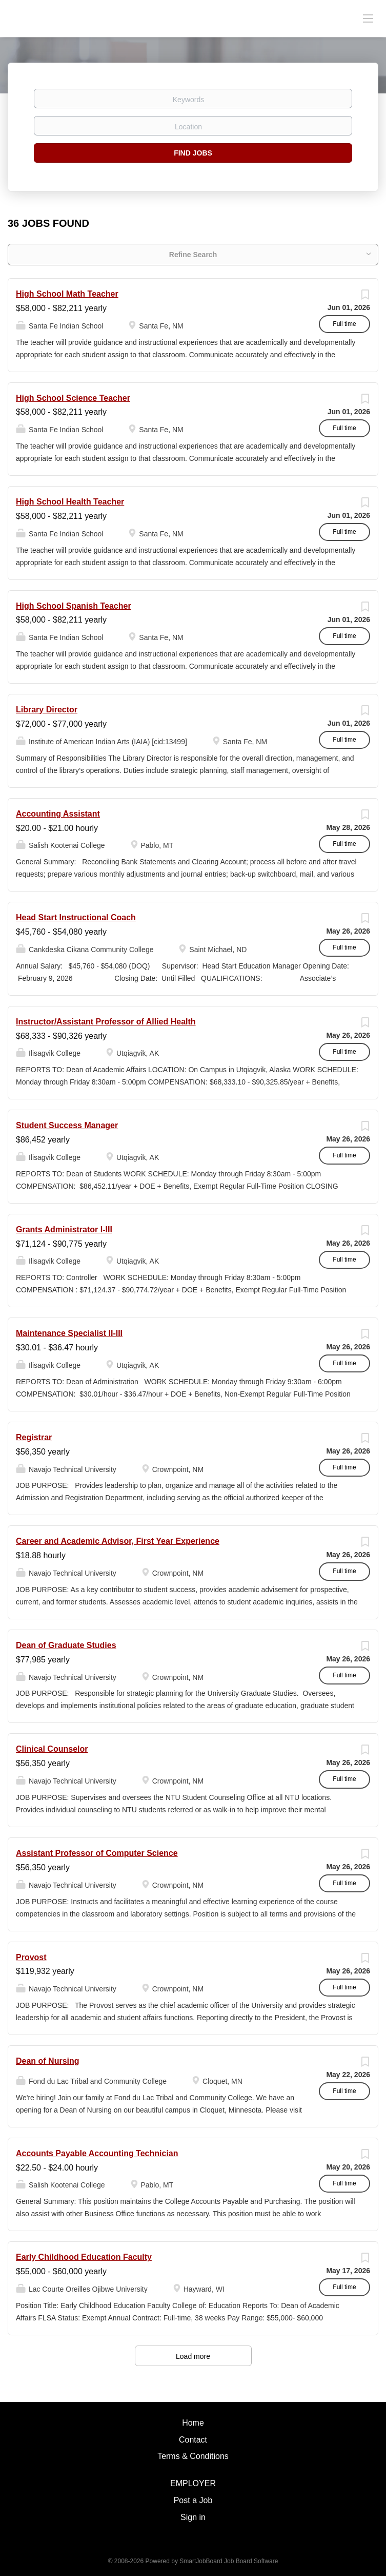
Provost (31, 1957)
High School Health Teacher (70, 501)
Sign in (193, 2517)
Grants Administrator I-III (64, 1229)
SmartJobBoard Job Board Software (228, 2561)
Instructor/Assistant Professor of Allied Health (106, 1021)
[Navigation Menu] (368, 18)
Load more (193, 2356)
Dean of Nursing (47, 2061)
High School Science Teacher (73, 398)
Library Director (46, 709)
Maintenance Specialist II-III (69, 1333)
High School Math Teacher (67, 293)
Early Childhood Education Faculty (84, 2257)
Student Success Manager (67, 1125)
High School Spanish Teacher (73, 606)
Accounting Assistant (58, 813)
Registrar (34, 1437)
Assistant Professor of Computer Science (97, 1853)
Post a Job (193, 2500)
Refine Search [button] (193, 254)
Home (193, 2422)
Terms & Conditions (193, 2456)
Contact (193, 2439)
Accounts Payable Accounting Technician (97, 2153)
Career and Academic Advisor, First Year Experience (117, 1541)
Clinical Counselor (52, 1749)
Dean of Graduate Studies (66, 1645)
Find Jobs (193, 153)
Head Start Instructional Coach (76, 917)
